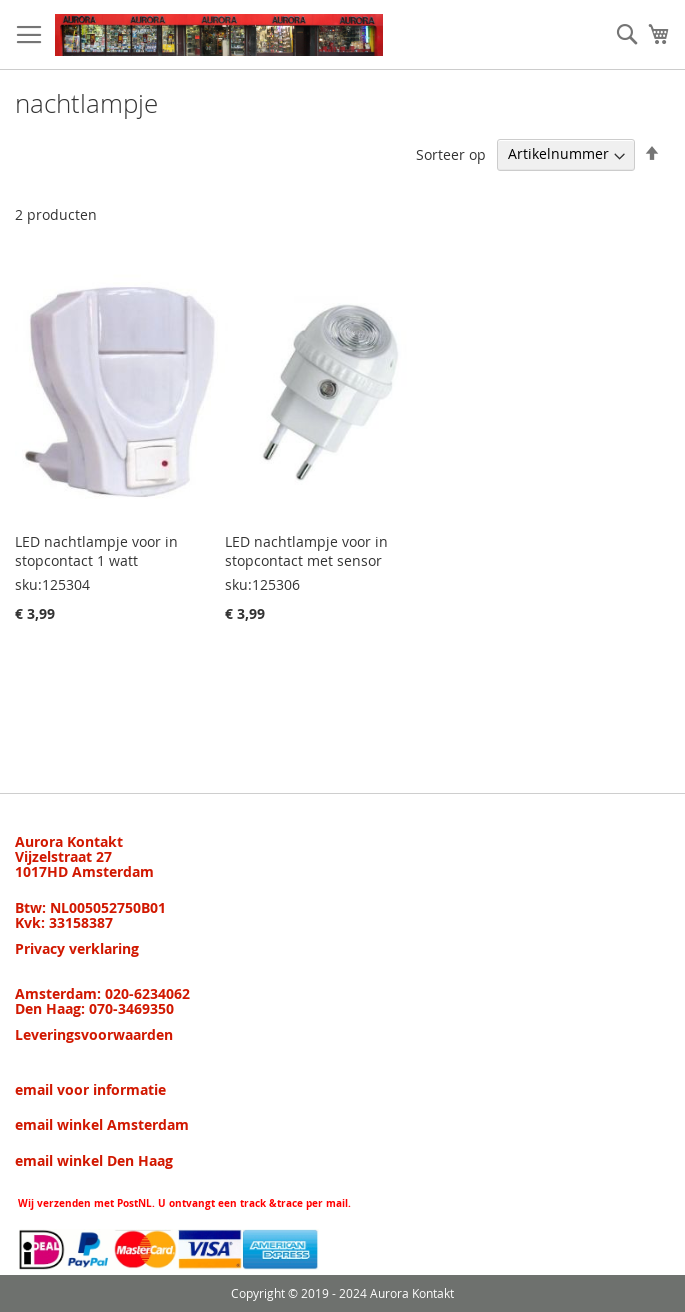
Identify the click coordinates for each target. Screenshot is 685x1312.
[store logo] (219, 35)
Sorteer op (451, 153)
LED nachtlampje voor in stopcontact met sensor (306, 551)
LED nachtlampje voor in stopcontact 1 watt (96, 551)
